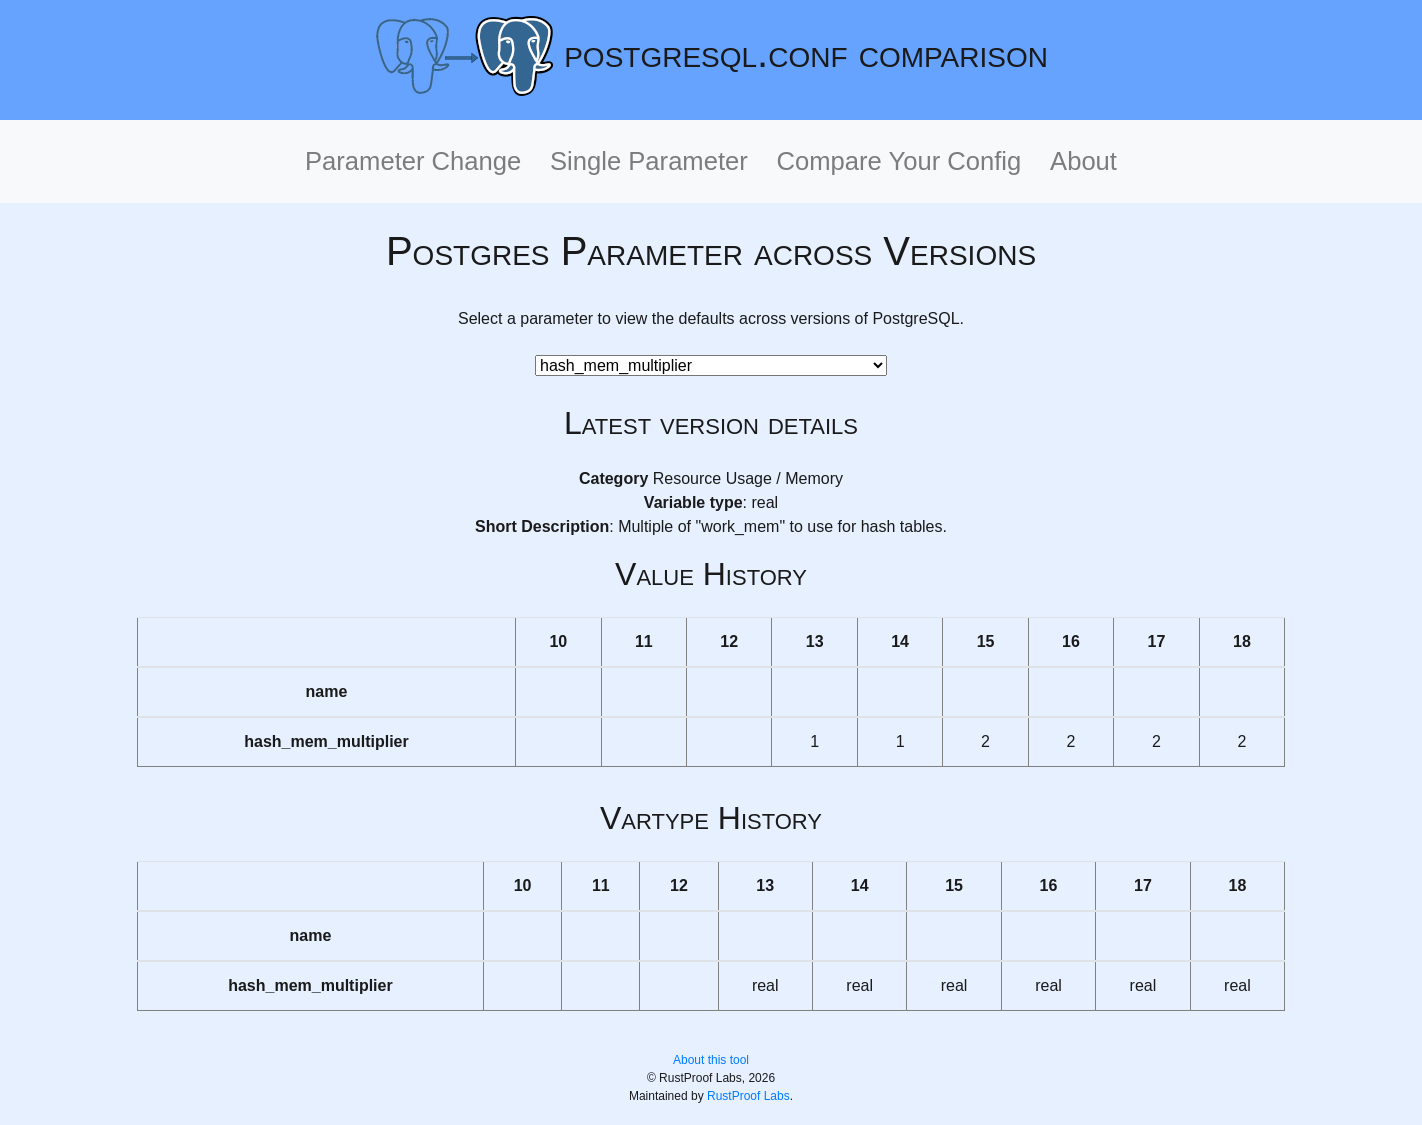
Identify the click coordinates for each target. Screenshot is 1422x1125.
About (1083, 161)
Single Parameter (649, 161)
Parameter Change (413, 161)
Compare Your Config (899, 161)
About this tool (711, 1060)
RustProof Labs (748, 1096)
